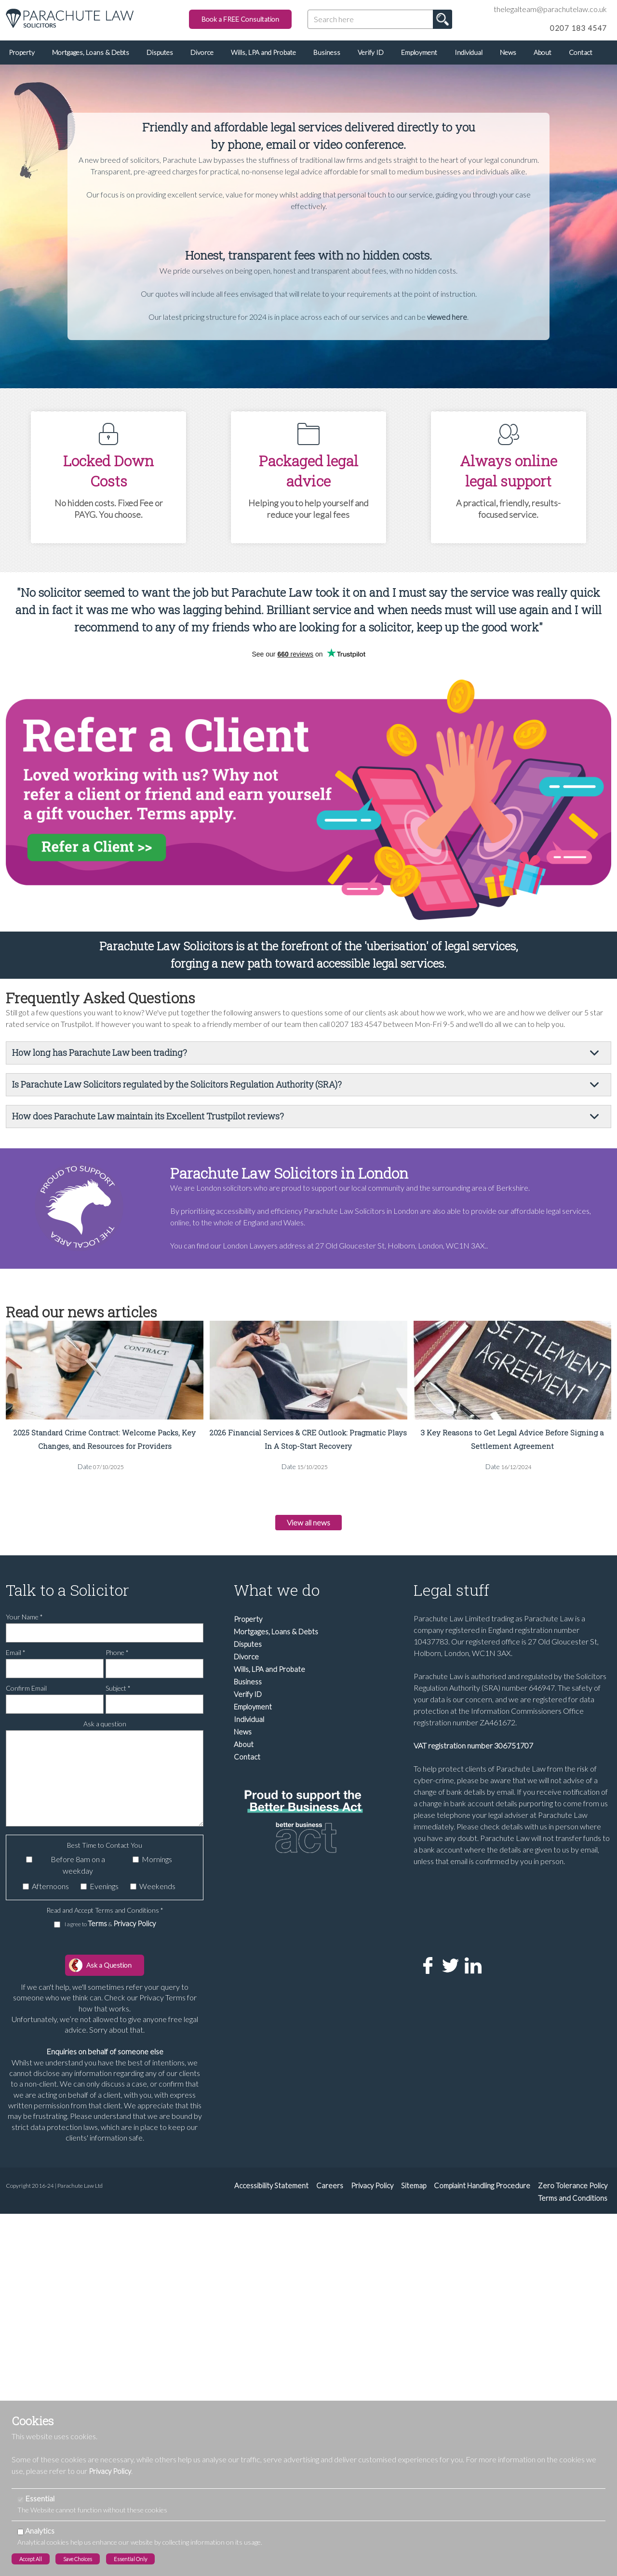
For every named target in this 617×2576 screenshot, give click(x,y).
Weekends (157, 1891)
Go (442, 19)
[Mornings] (136, 1865)
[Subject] (154, 1710)
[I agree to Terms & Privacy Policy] (57, 1930)
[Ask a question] (104, 1784)
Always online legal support (508, 470)
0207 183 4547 (578, 28)
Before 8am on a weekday (78, 1870)
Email (16, 1658)
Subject (118, 1694)
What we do (277, 1595)
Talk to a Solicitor (67, 1595)
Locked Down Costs (108, 470)
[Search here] (380, 19)
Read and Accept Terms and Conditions (104, 1916)
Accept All (30, 2559)
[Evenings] (83, 1892)
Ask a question (104, 1729)
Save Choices (77, 2559)
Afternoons (50, 1891)
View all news (308, 1525)
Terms (98, 1929)
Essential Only (130, 2559)
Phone (117, 1658)
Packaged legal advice (308, 470)
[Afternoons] (26, 1892)
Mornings (157, 1864)
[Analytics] (20, 2532)
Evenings (104, 1891)
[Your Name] (104, 1638)
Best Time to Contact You (104, 1851)
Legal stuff (451, 1595)
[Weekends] (133, 1892)
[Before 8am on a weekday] (29, 1865)
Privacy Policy (134, 1929)
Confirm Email (26, 1694)
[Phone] (154, 1674)
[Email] (55, 1674)
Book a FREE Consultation (240, 19)
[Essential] (20, 2500)
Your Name (24, 1622)
